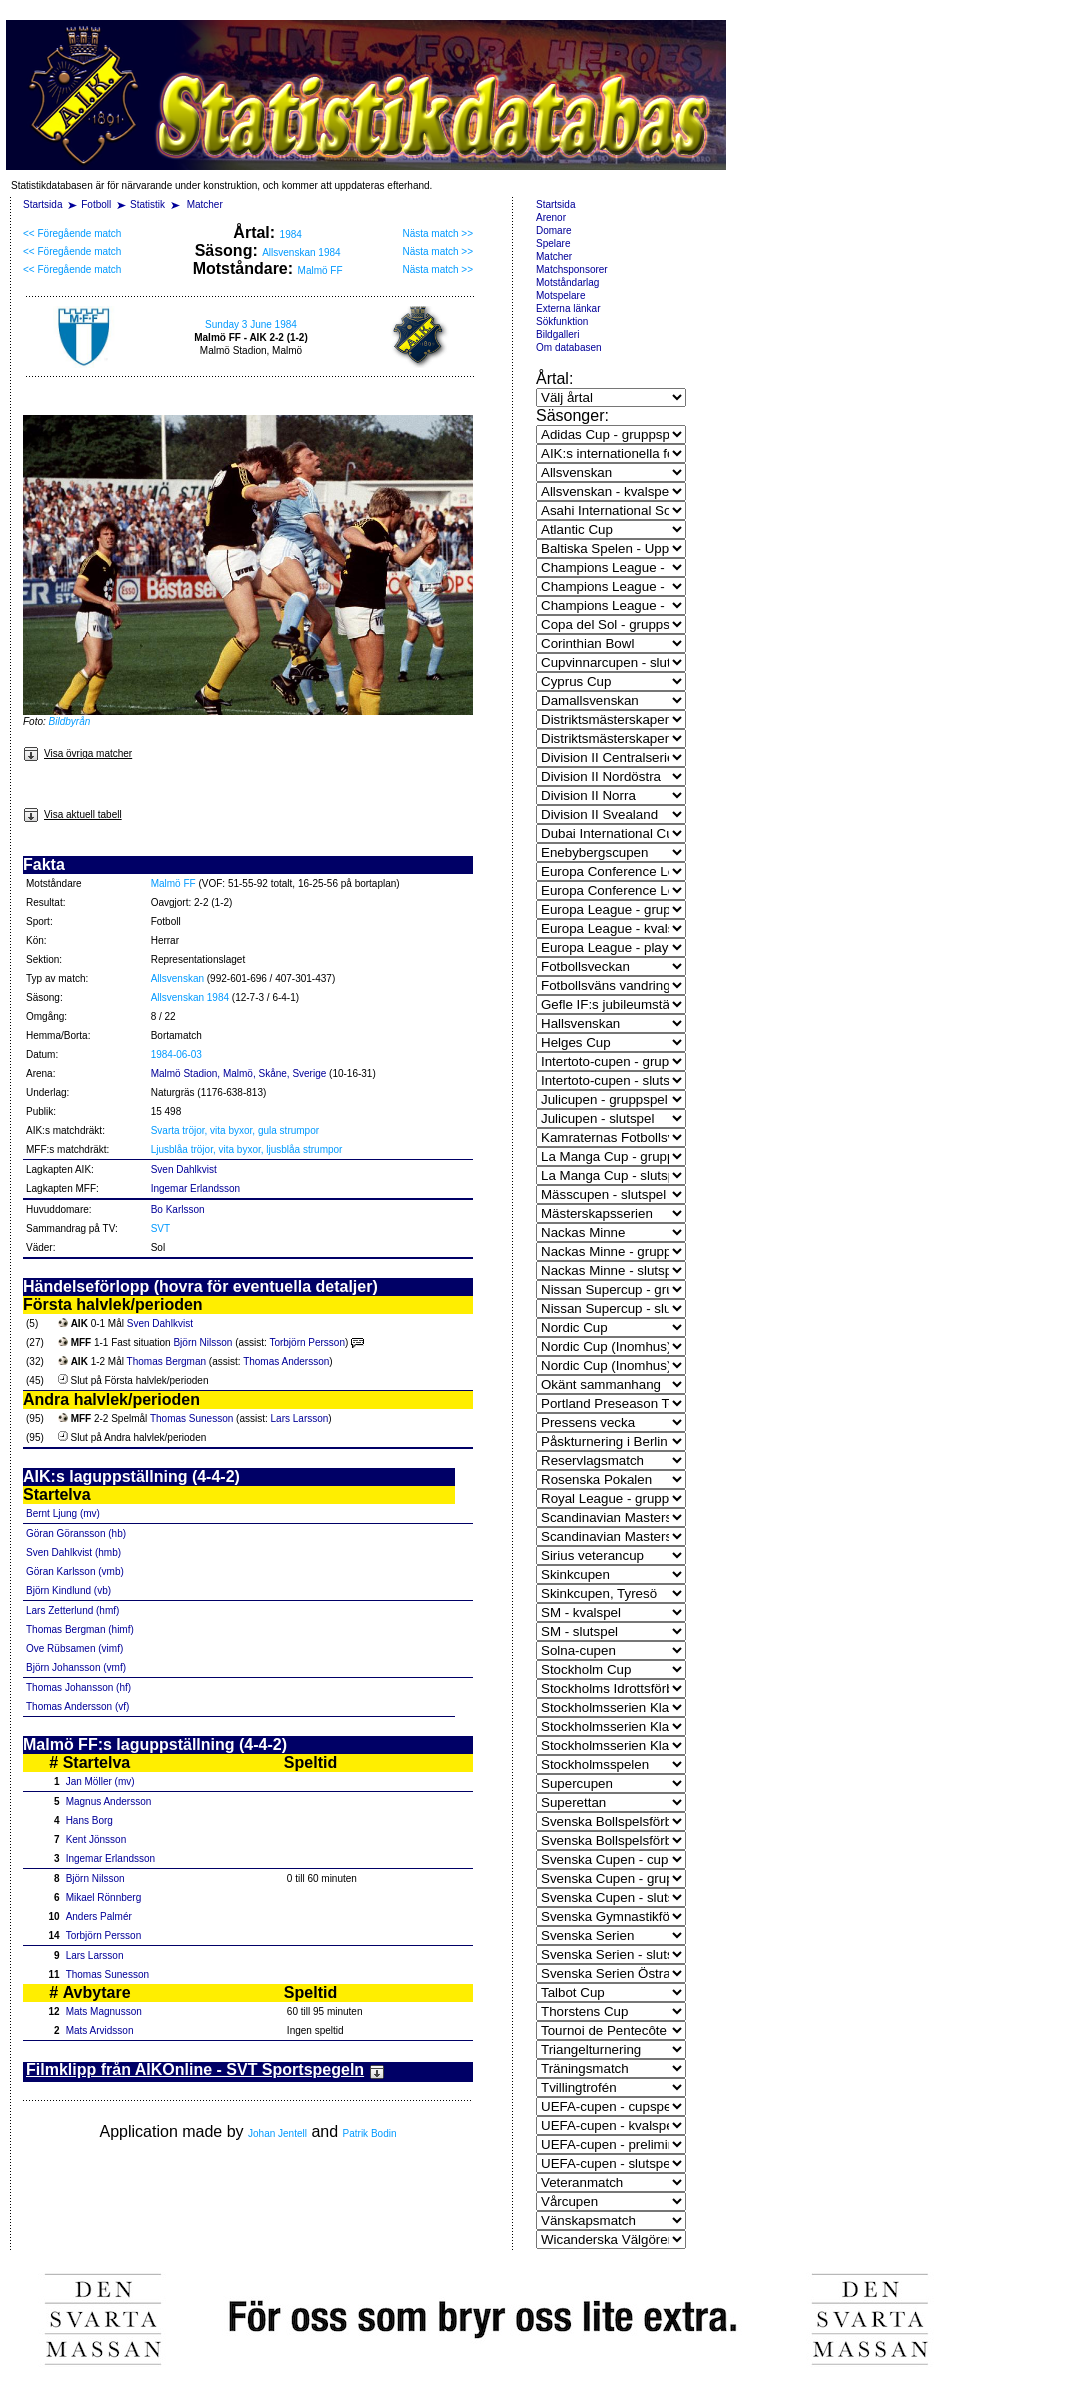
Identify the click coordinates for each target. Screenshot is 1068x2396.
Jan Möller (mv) (100, 1781)
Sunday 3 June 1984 (251, 324)
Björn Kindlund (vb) (68, 1590)
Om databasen (569, 347)
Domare (554, 230)
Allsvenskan (177, 978)
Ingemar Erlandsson (196, 1188)
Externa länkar (568, 308)
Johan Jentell (277, 2133)
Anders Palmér (99, 1916)
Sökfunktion (562, 321)
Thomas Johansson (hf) (78, 1687)
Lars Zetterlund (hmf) (72, 1610)
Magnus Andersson (109, 1801)
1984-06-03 (176, 1054)
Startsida (42, 204)
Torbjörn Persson (307, 1342)
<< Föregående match (72, 233)
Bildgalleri (557, 334)
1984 (291, 234)
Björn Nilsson (202, 1342)
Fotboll (96, 204)
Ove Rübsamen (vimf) (74, 1648)
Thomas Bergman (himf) (80, 1629)
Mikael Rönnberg (104, 1897)
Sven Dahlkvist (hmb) (73, 1552)
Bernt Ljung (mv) (63, 1513)
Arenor (551, 217)
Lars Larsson (300, 1418)
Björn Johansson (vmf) (76, 1667)
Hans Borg (89, 1820)
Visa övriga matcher (77, 753)
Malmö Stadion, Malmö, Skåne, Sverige (239, 1073)
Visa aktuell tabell (72, 814)
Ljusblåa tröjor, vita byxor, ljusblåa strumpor (247, 1149)
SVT (160, 1228)
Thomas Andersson (286, 1361)
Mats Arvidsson (100, 2030)
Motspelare (560, 295)
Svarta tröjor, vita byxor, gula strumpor (235, 1130)
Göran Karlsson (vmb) (75, 1571)
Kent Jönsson (96, 1839)
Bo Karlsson (178, 1209)
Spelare (553, 243)
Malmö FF (320, 270)
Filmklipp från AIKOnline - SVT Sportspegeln (205, 2069)
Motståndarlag (567, 282)
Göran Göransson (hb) (76, 1533)
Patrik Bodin (370, 2133)
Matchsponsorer (572, 269)
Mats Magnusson (104, 2011)
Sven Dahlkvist (184, 1169)
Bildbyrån (70, 721)
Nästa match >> (437, 233)
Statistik (147, 204)
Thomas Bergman (166, 1361)
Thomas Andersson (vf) (77, 1706)
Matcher (205, 204)
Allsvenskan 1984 (301, 252)
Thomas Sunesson (191, 1418)
